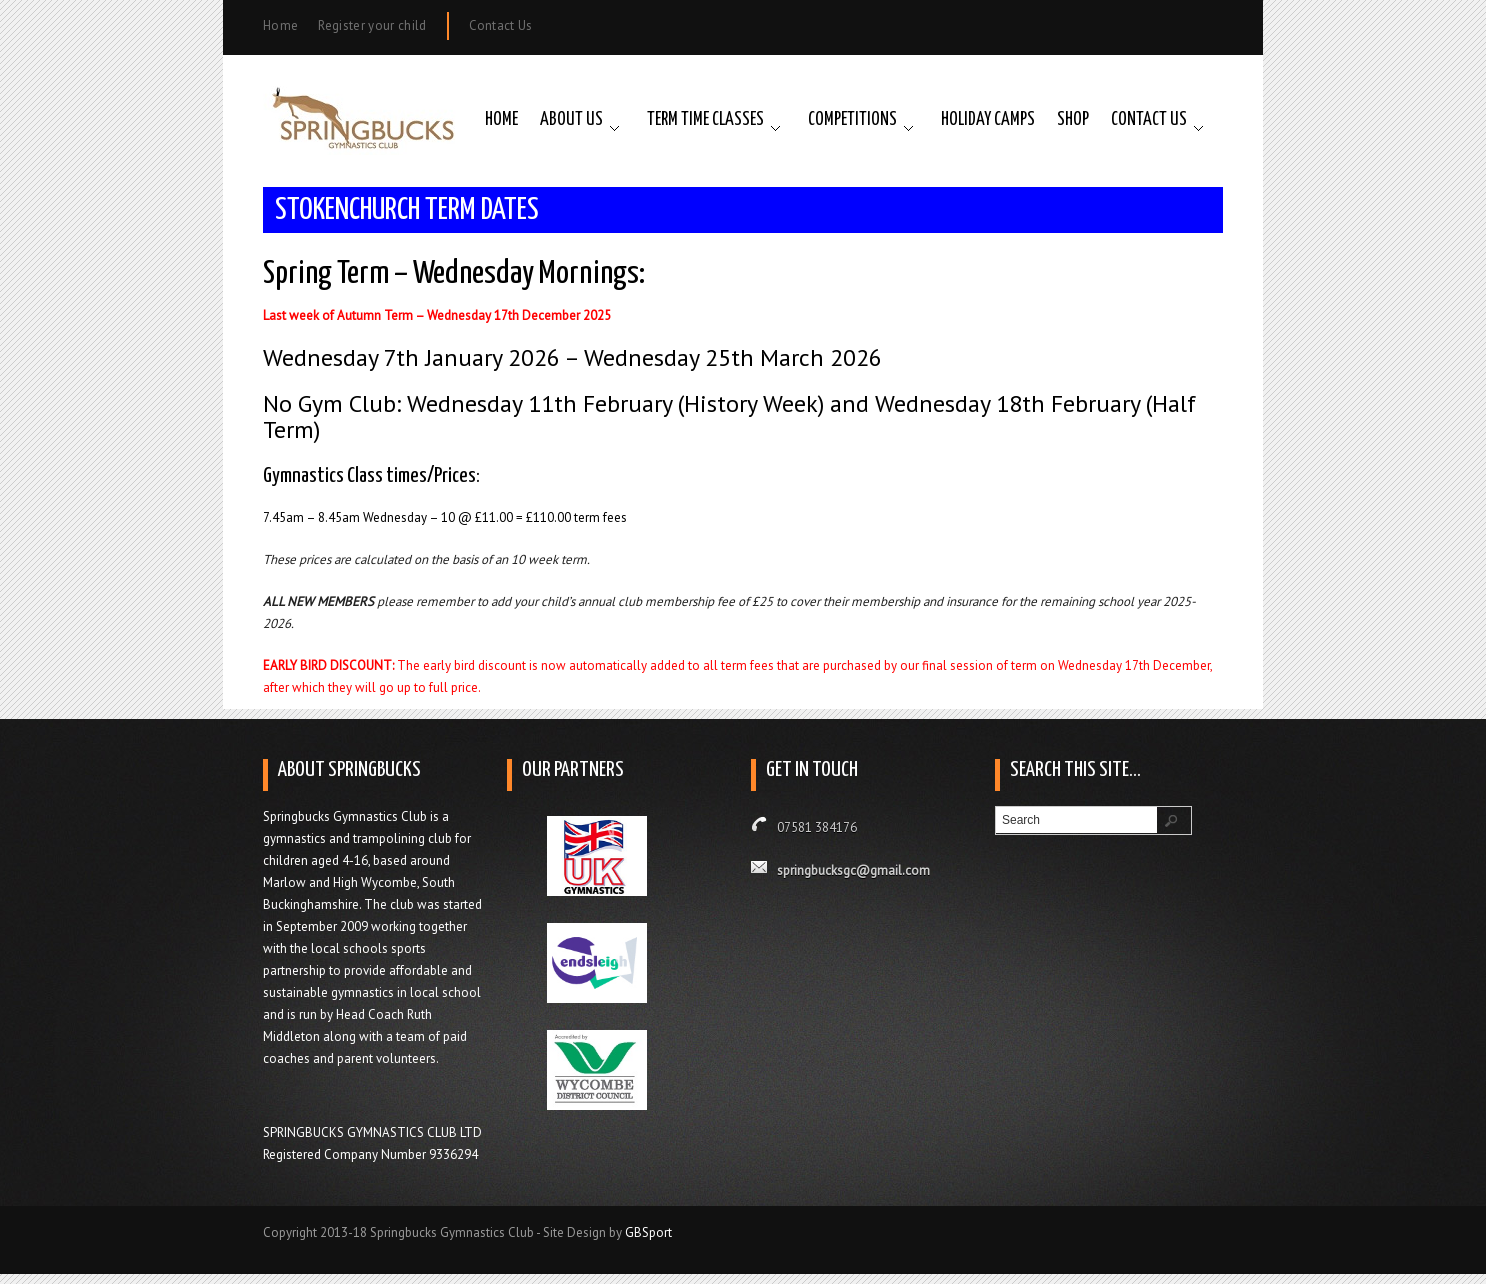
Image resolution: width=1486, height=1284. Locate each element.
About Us (571, 120)
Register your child (372, 25)
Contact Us (501, 25)
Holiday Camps (988, 120)
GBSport (648, 1232)
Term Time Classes (705, 120)
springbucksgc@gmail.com (853, 870)
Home (280, 25)
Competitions (852, 120)
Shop (1073, 120)
